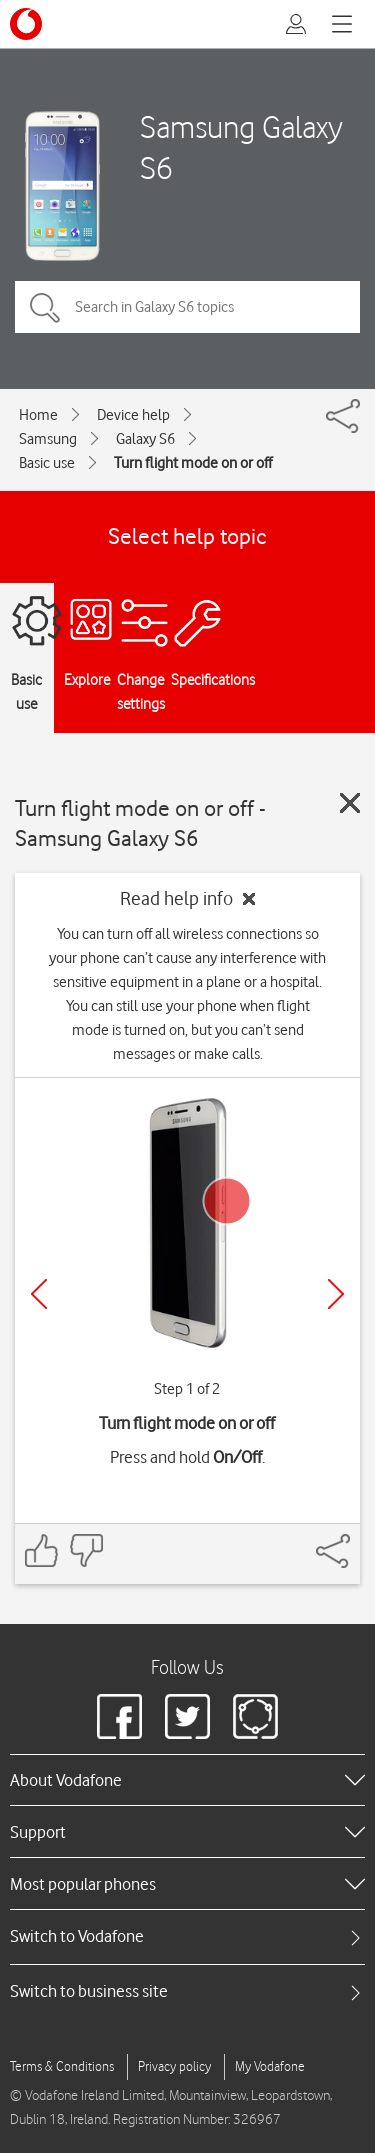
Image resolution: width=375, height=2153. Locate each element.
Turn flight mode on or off (193, 463)
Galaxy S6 (145, 439)
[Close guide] (350, 803)
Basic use (47, 463)
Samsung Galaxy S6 (241, 147)
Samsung (48, 439)
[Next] (336, 1294)
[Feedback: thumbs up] (42, 1550)
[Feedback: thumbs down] (86, 1550)
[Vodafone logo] (26, 24)
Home (38, 415)
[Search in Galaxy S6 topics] (187, 307)
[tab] (187, 1936)
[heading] (187, 1780)
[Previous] (39, 1294)
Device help (133, 415)
